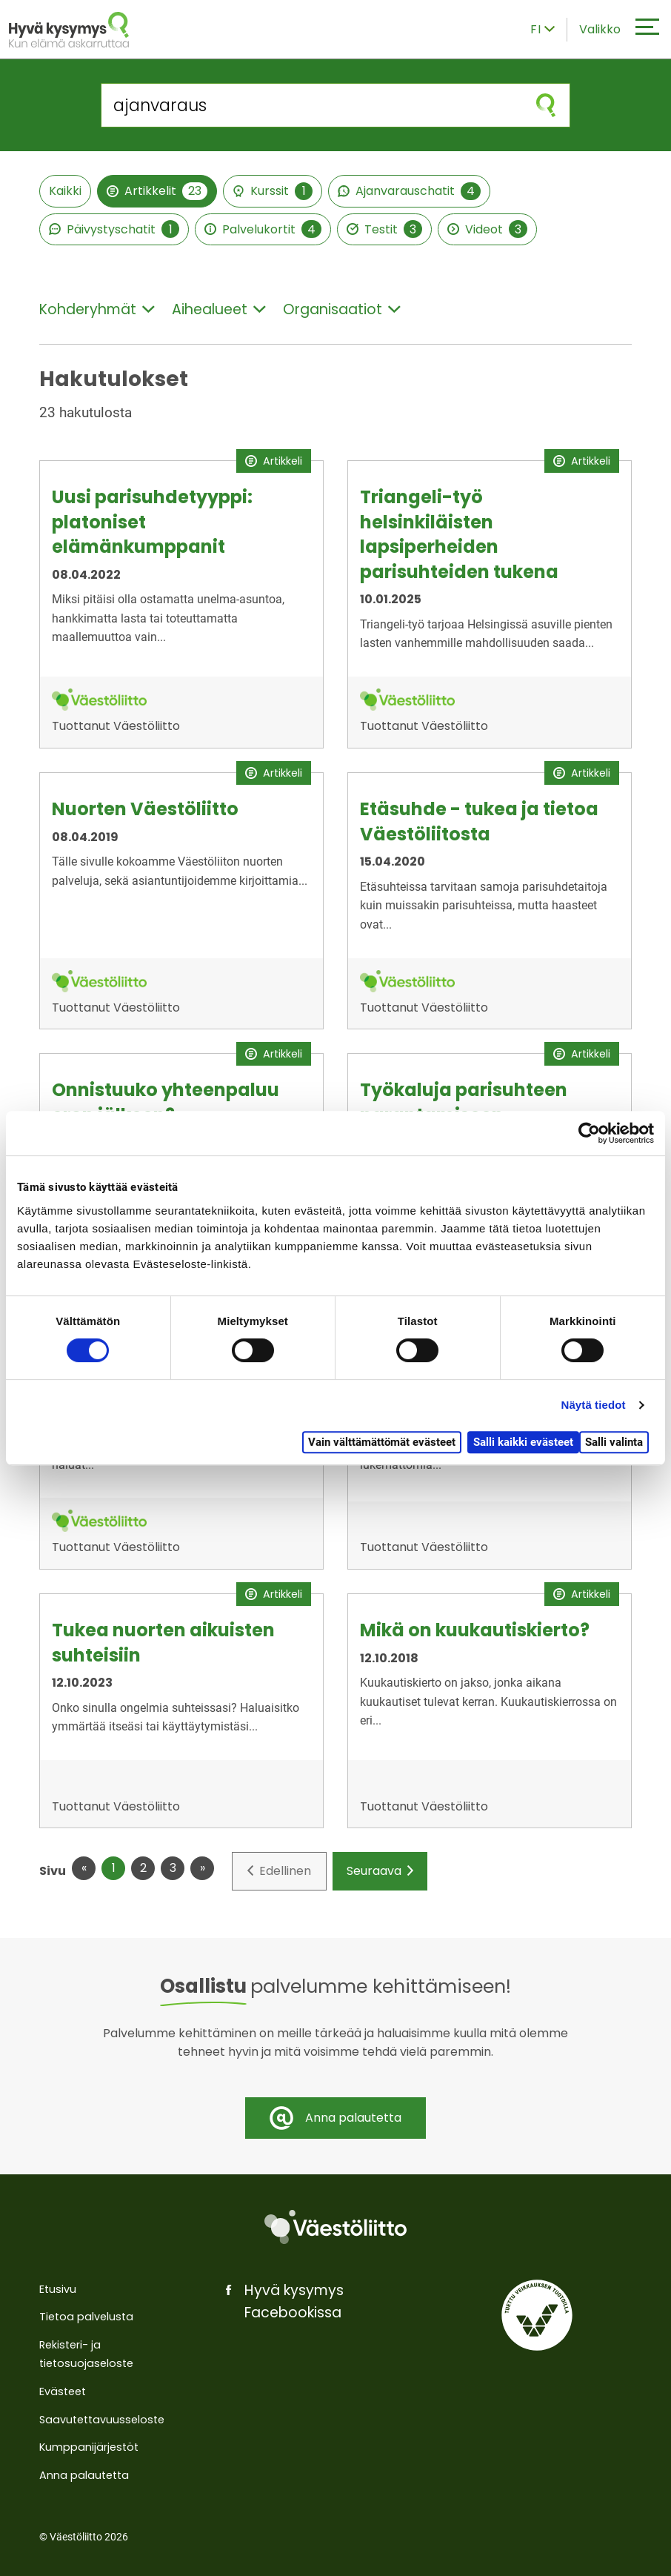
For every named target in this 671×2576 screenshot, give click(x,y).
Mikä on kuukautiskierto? (475, 1630)
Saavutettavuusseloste (101, 2419)
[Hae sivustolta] (311, 105)
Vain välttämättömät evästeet (381, 1442)
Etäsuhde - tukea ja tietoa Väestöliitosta (479, 821)
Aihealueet (219, 309)
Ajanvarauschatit (409, 191)
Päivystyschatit (114, 229)
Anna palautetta (84, 2475)
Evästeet (62, 2391)
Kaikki (65, 190)
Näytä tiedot (593, 1404)
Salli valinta (614, 1442)
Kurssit (273, 191)
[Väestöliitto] (335, 2227)
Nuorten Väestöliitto (145, 809)
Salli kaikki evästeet (523, 1442)
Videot (487, 229)
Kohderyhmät (97, 309)
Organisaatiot (342, 309)
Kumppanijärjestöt (88, 2447)
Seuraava (380, 1871)
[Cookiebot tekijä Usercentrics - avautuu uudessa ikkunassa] (589, 1133)
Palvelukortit (262, 229)
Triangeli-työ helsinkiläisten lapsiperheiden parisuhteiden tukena (459, 534)
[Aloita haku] (546, 105)
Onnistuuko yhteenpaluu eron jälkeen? (165, 1102)
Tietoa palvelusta (86, 2316)
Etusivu (57, 2289)
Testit (384, 229)
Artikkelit (157, 191)
